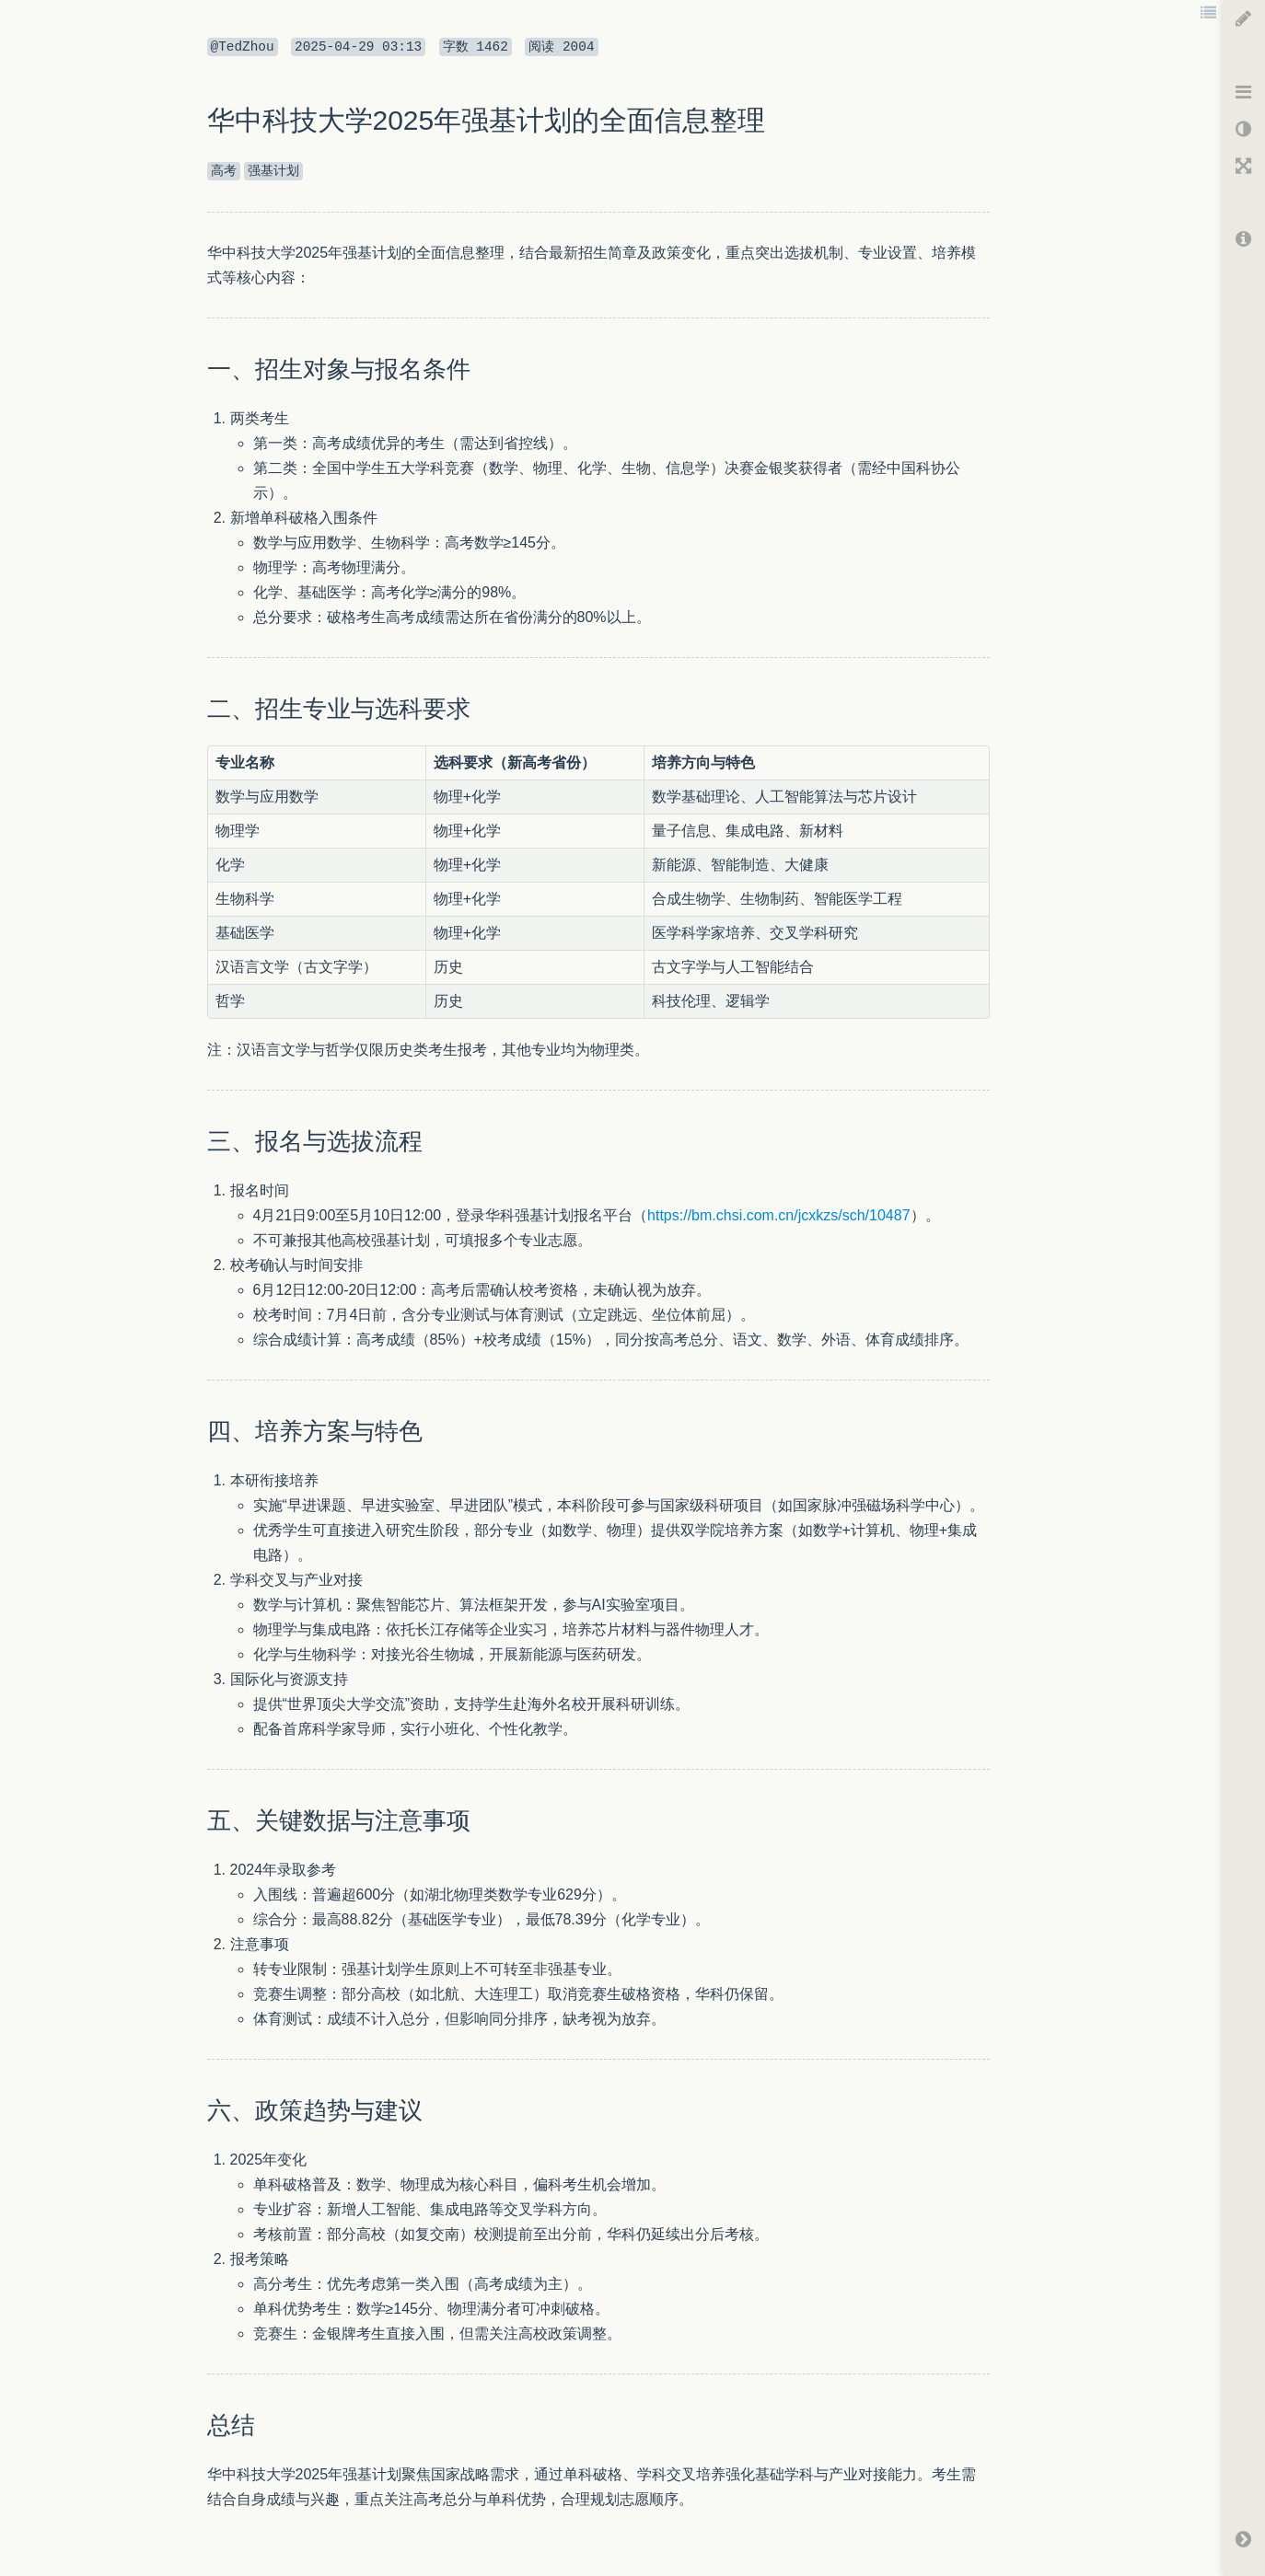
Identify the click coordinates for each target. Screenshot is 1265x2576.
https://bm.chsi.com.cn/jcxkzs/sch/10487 (778, 1215)
